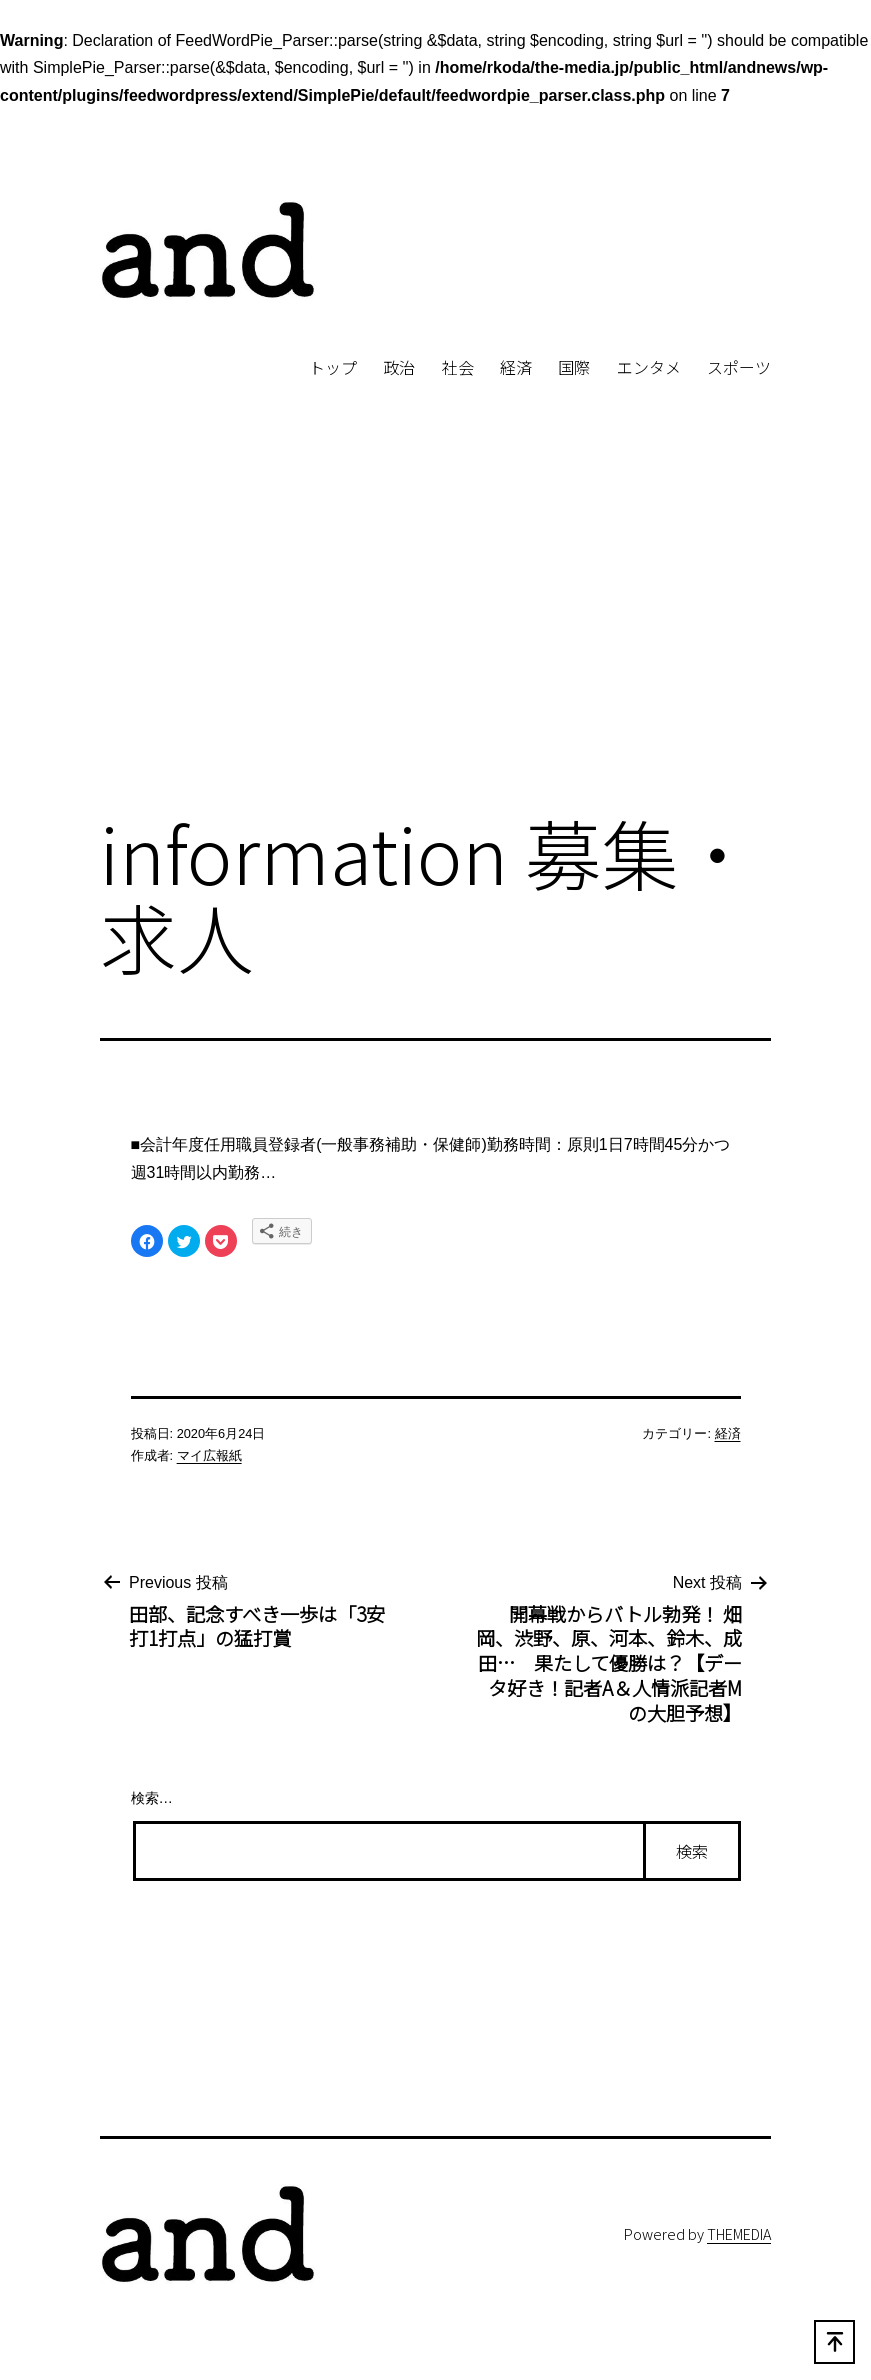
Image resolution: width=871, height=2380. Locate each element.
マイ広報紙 (209, 1455)
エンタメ (649, 367)
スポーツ (739, 367)
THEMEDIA (739, 2233)
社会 (458, 367)
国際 (574, 367)
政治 (399, 367)
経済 (516, 367)
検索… (152, 1798)
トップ (333, 367)
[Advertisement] (435, 630)
